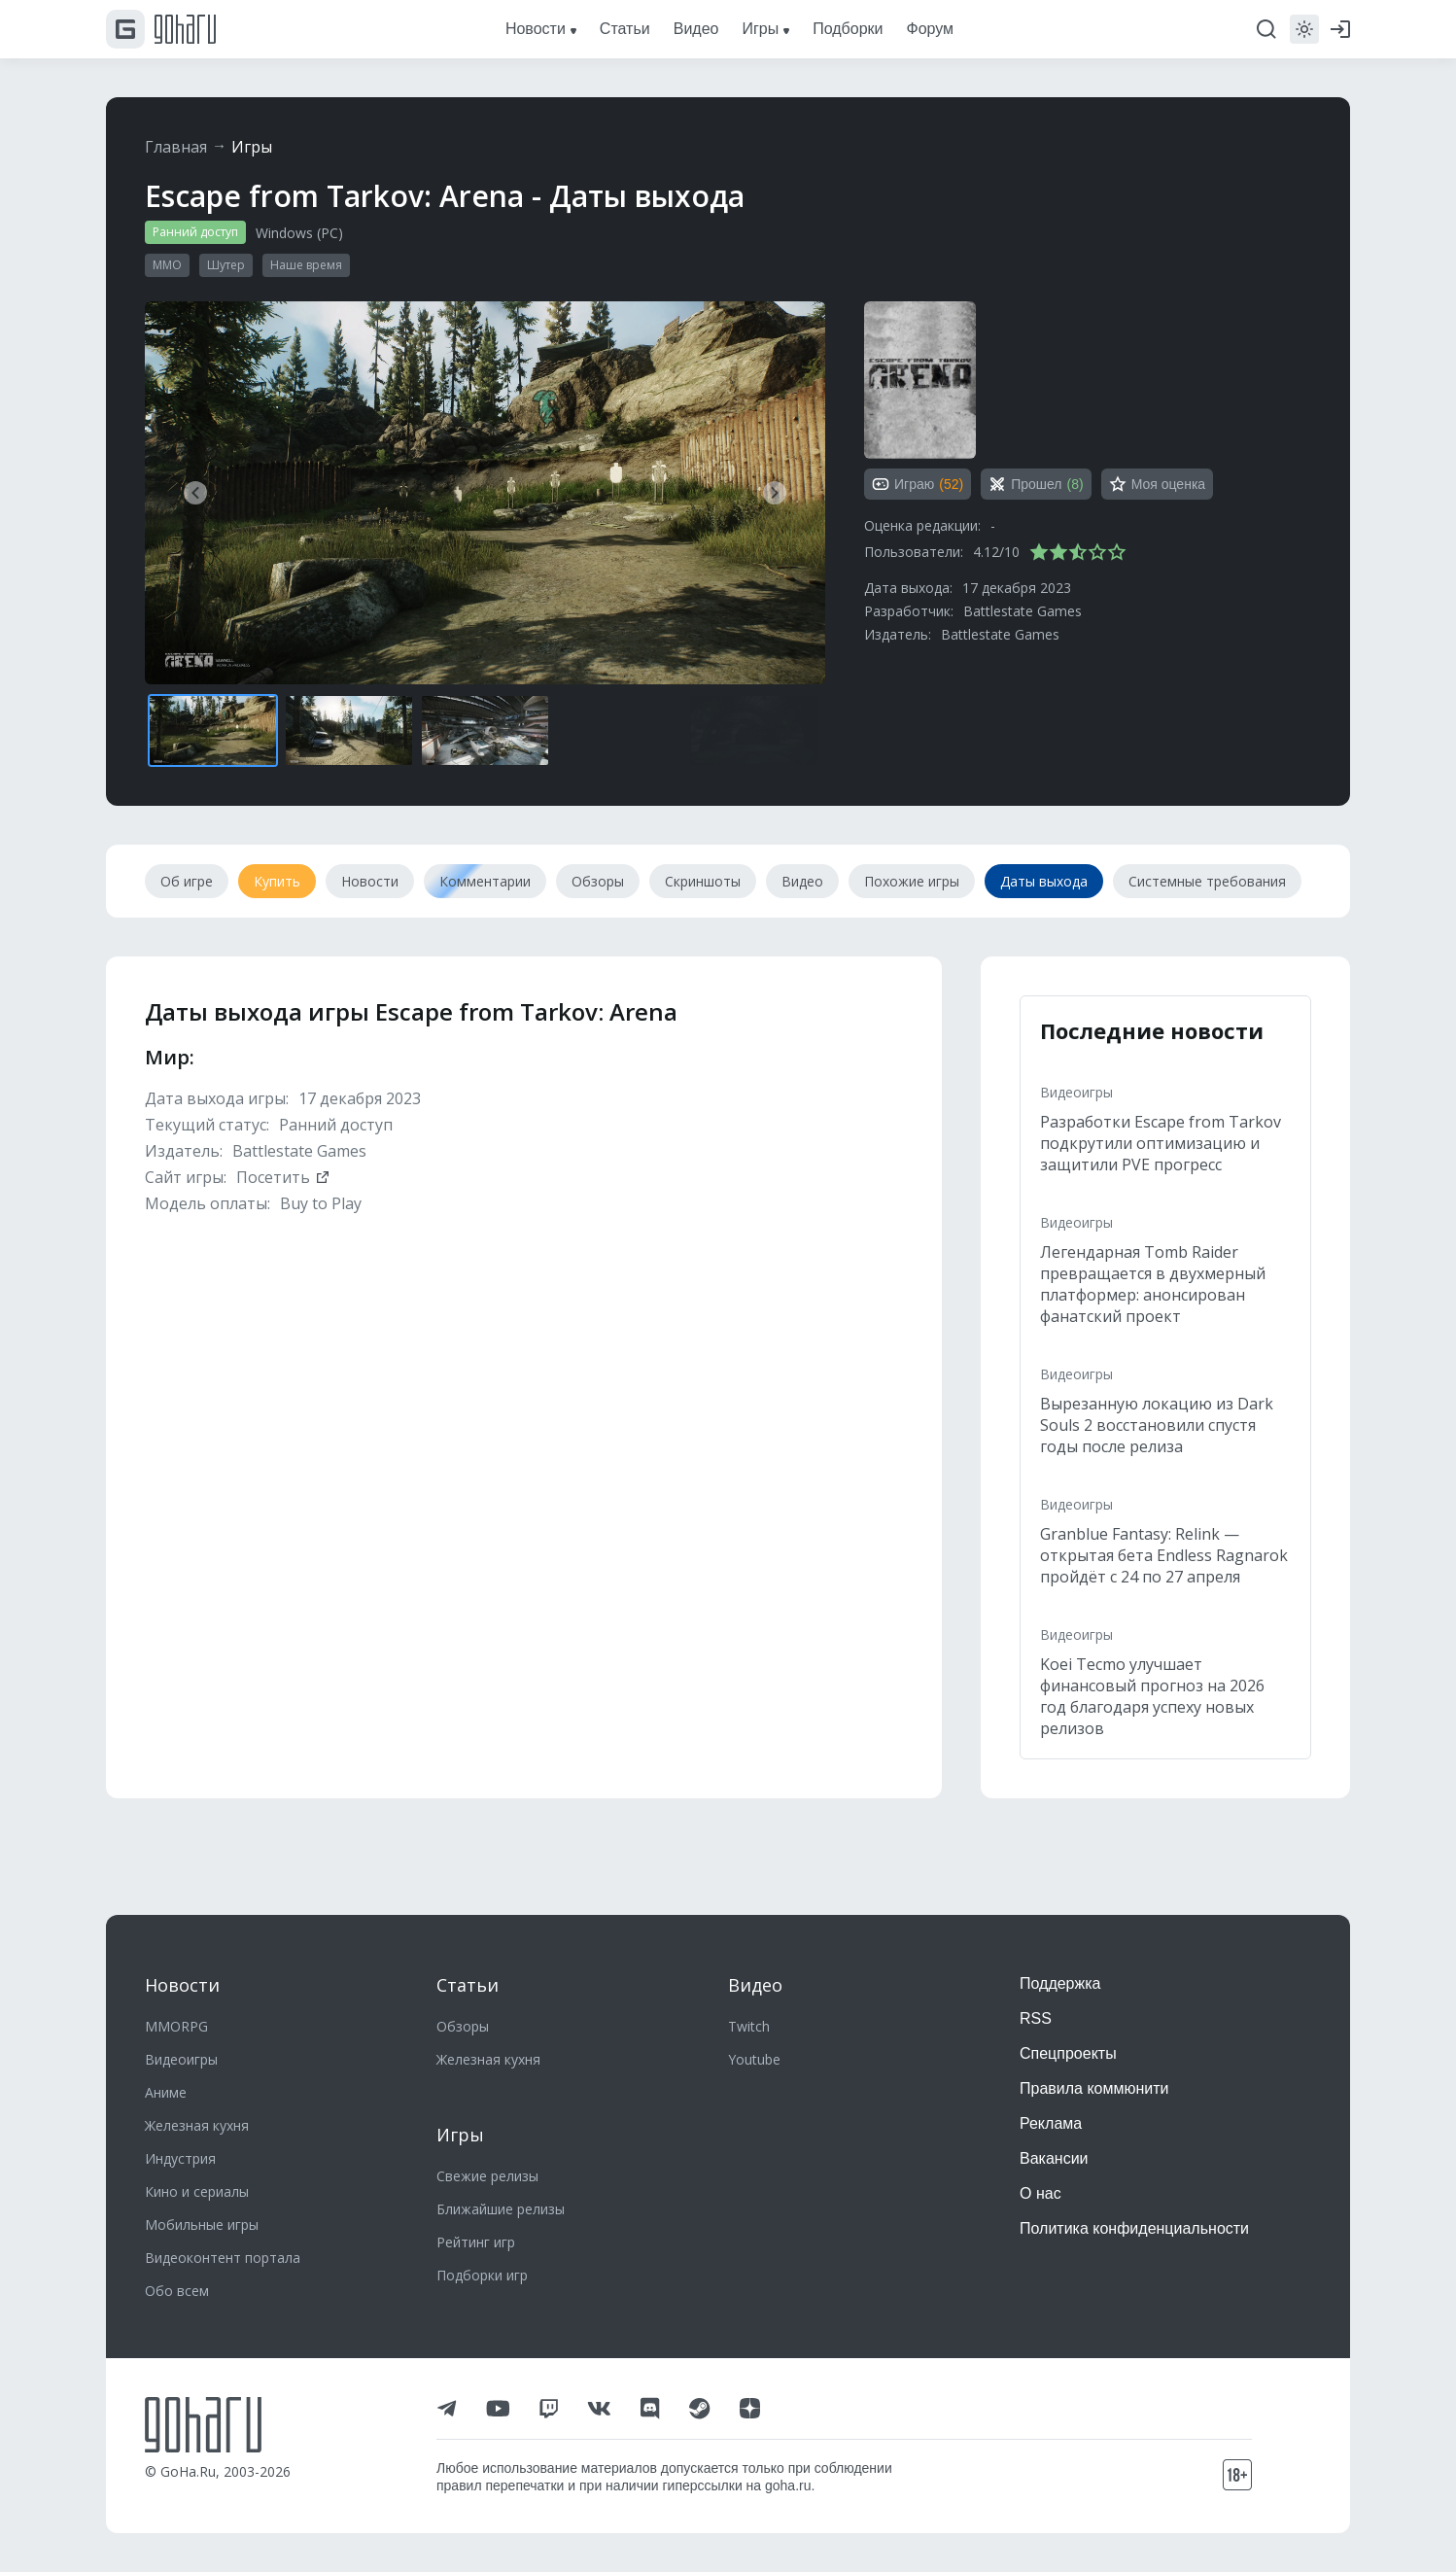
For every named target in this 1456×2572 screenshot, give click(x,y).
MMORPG (176, 2026)
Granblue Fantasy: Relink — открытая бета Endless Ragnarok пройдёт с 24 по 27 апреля (1164, 1555)
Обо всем (177, 2290)
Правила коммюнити (1094, 2088)
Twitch (749, 2026)
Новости (182, 1985)
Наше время (306, 265)
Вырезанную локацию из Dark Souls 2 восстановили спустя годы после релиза (1156, 1425)
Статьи (467, 1985)
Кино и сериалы (197, 2191)
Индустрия (180, 2158)
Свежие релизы (487, 2176)
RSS (1036, 2018)
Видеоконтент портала (222, 2257)
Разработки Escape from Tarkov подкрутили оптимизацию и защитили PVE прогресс (1160, 1143)
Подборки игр (482, 2275)
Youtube (754, 2059)
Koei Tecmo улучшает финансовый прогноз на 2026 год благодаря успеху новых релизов (1152, 1696)
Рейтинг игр (475, 2242)
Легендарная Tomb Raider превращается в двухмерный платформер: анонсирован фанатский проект (1152, 1284)
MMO (167, 265)
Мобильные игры (202, 2224)
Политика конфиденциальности (1134, 2228)
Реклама (1051, 2123)
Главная (176, 146)
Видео (755, 1985)
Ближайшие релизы (500, 2209)
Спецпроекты (1068, 2053)
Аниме (166, 2092)
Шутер (226, 265)
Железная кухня (197, 2125)
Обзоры (462, 2026)
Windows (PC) (299, 233)
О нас (1040, 2193)
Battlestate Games (1022, 611)
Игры (251, 146)
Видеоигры (1076, 1092)
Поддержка (1060, 1983)
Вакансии (1054, 2158)
